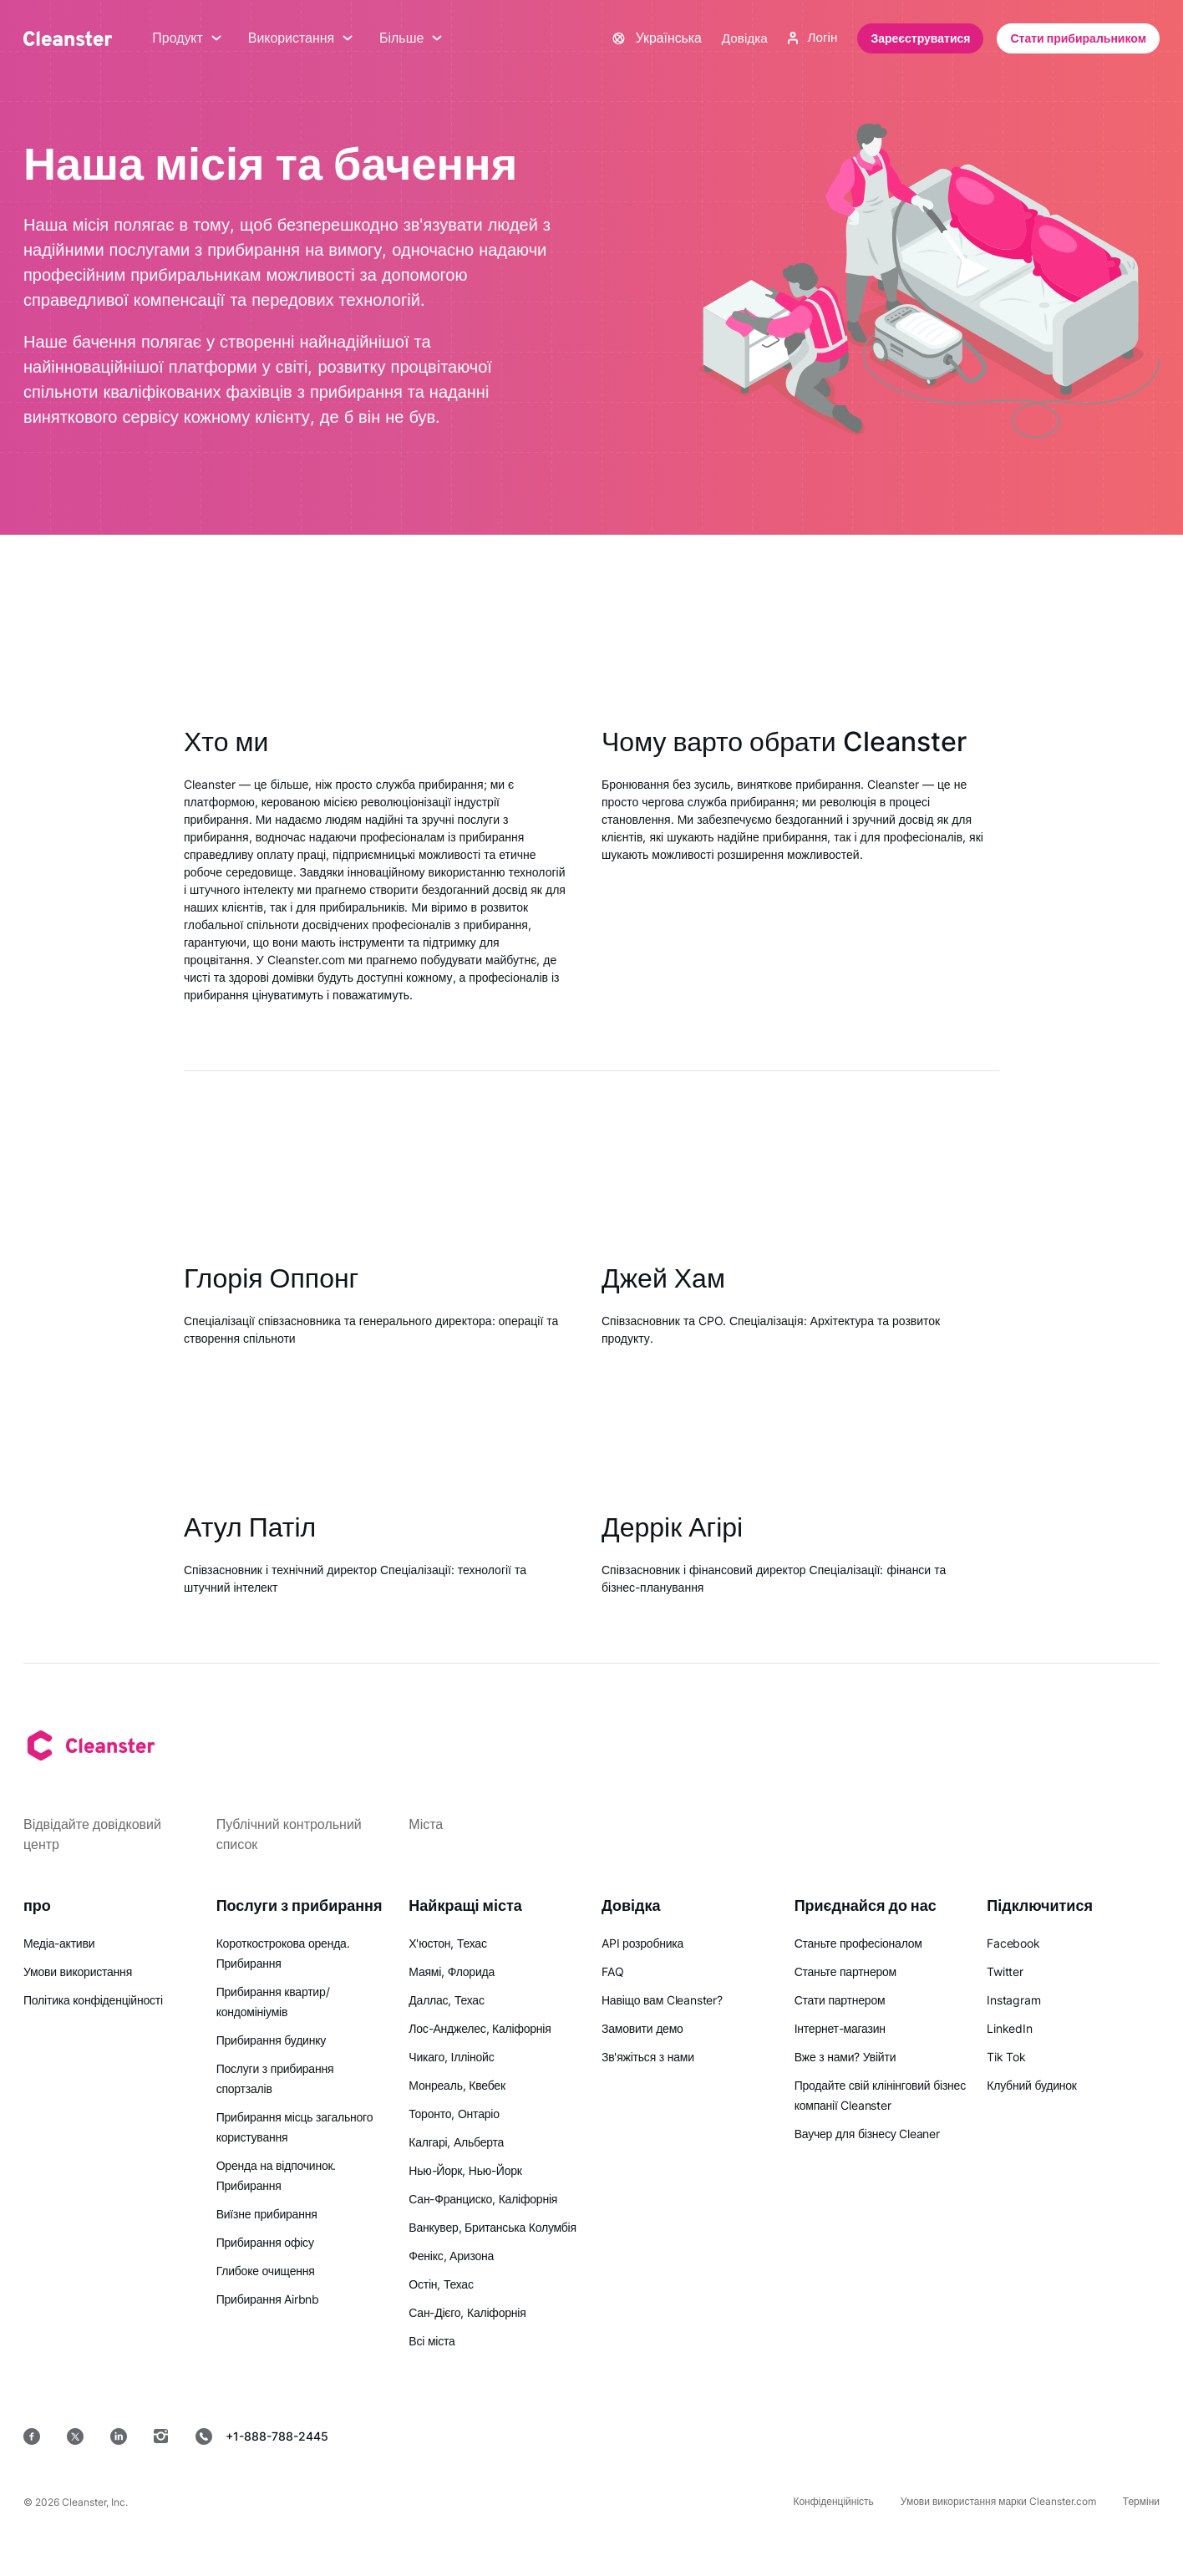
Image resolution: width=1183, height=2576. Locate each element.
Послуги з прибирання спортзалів (275, 2078)
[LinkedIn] (118, 2436)
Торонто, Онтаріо (454, 2113)
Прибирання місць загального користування (294, 2127)
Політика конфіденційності (93, 2000)
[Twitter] (75, 2436)
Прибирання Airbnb (267, 2299)
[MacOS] (1001, 2436)
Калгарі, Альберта (456, 2142)
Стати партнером (840, 2000)
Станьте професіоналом (858, 1943)
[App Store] (767, 2436)
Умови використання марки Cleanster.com (998, 2501)
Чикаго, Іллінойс (451, 2057)
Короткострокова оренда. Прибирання (283, 1953)
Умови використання (77, 1971)
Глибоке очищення (265, 2271)
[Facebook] (31, 2436)
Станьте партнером (845, 1971)
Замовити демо (642, 2028)
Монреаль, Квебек (457, 2085)
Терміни (1141, 2501)
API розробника (642, 1943)
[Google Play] (887, 2436)
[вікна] (1109, 2436)
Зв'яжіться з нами (648, 2057)
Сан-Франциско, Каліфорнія (483, 2199)
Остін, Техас (441, 2284)
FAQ (612, 1971)
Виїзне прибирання (266, 2214)
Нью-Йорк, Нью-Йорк (465, 2170)
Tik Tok (1006, 2057)
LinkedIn (1009, 2028)
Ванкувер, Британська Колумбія (492, 2227)
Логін (812, 38)
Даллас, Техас (446, 2000)
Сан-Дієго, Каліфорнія (467, 2312)
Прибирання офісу (265, 2242)
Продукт (186, 38)
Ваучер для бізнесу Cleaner (867, 2133)
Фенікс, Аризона (451, 2255)
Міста (426, 1824)
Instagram (1013, 2000)
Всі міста (431, 2341)
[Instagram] (161, 2436)
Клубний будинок (1031, 2085)
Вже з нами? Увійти (845, 2057)
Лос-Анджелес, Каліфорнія (480, 2028)
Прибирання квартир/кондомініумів (273, 2001)
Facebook (1013, 1943)
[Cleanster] (67, 38)
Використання (300, 38)
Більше (411, 38)
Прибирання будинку (271, 2040)
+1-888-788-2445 (261, 2436)
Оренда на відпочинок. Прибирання (276, 2175)
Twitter (1005, 1971)
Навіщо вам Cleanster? (662, 2000)
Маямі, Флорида (452, 1971)
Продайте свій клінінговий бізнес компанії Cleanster (880, 2095)
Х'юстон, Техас (447, 1943)
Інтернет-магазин (840, 2028)
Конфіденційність (833, 2501)
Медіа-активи (58, 1943)
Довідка (742, 38)
